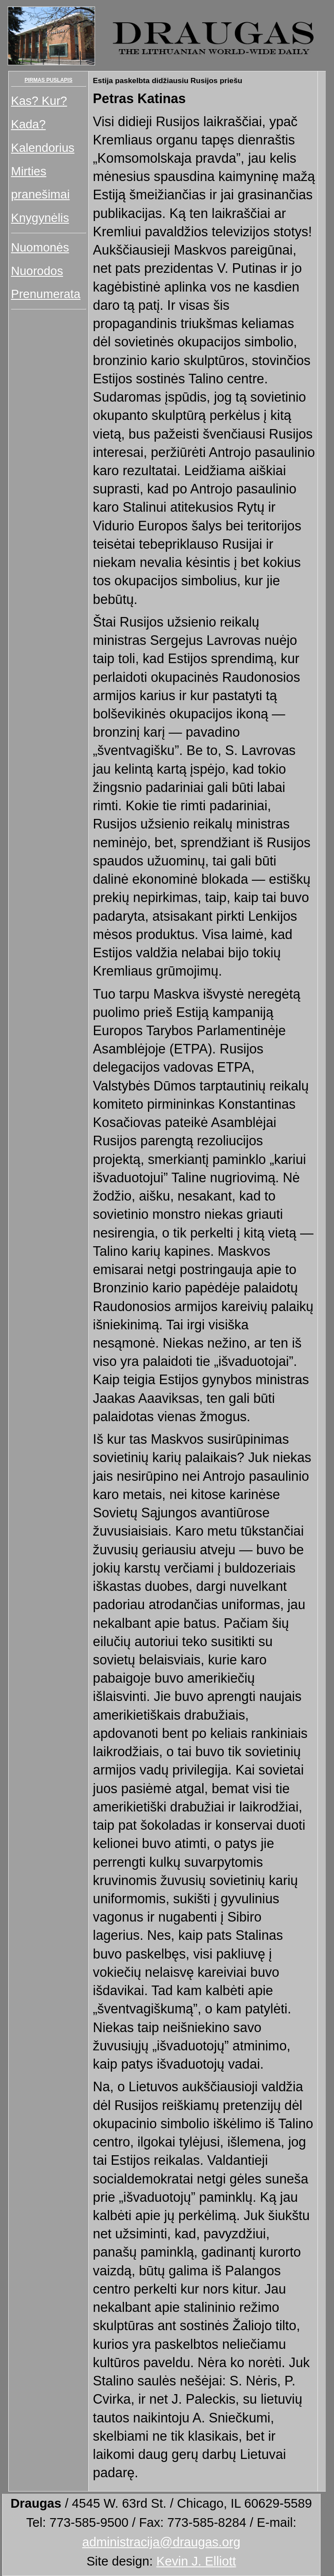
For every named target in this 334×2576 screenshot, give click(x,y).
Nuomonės (40, 247)
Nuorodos (37, 271)
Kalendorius (42, 147)
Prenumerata (45, 294)
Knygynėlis (40, 218)
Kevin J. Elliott (196, 2561)
